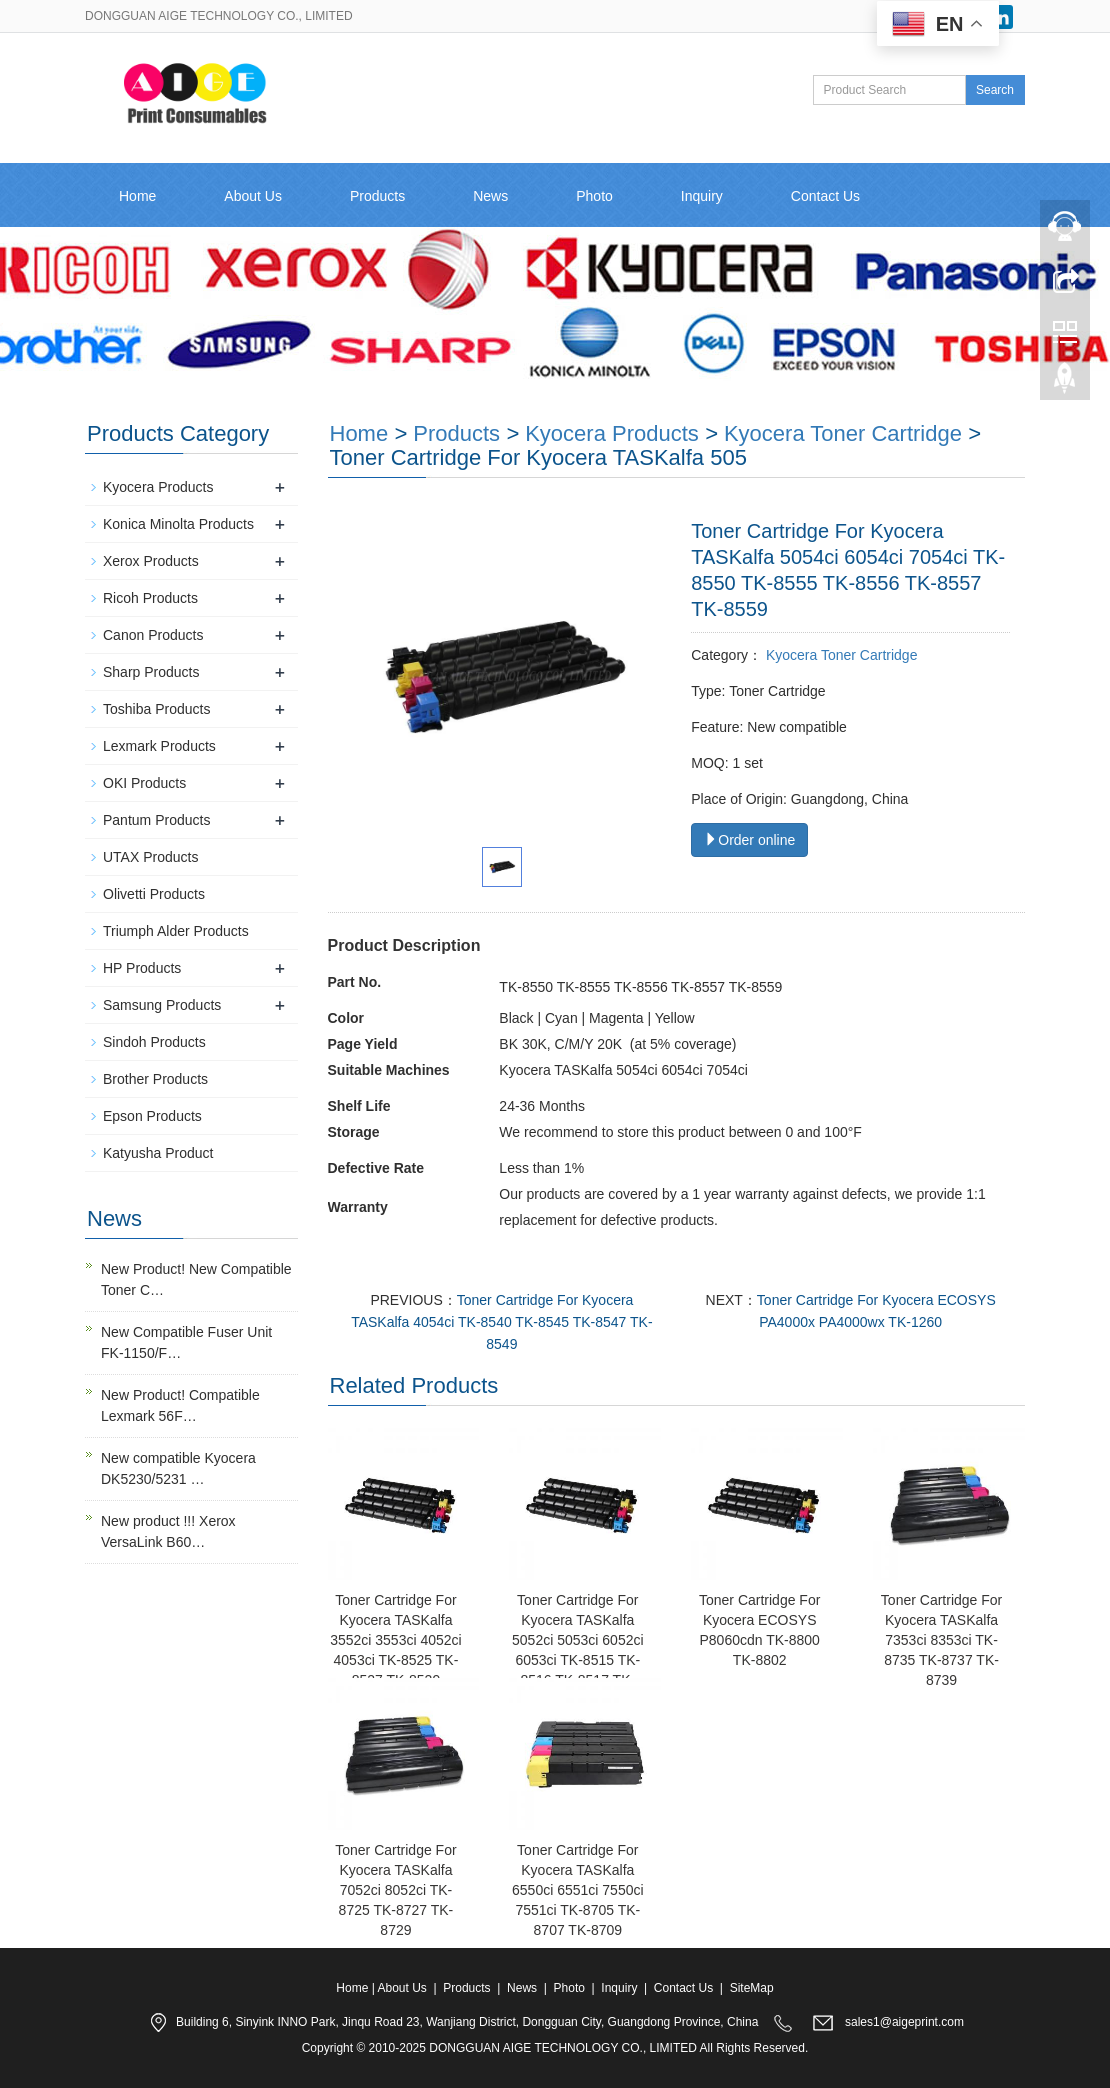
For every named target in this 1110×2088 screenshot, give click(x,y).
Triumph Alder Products (176, 931)
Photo (594, 196)
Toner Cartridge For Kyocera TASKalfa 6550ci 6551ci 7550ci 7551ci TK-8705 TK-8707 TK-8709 (578, 1890)
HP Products (142, 968)
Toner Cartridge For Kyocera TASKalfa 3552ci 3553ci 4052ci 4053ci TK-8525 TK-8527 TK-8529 (396, 1640)
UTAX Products (150, 857)
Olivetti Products (154, 894)
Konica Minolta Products (178, 524)
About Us (253, 196)
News (490, 196)
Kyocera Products (612, 433)
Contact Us (825, 196)
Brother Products (155, 1079)
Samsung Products (162, 1005)
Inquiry (702, 196)
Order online (749, 840)
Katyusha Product (158, 1153)
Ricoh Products (150, 598)
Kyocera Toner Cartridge (843, 433)
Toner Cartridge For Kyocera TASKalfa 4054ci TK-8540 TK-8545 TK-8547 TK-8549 (501, 1322)
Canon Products (153, 635)
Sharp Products (151, 672)
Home (137, 196)
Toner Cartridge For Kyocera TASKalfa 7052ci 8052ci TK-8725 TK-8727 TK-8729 (395, 1890)
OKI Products (144, 783)
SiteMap (752, 1988)
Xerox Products (151, 561)
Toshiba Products (156, 709)
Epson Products (152, 1116)
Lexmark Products (159, 746)
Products (377, 196)
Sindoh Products (154, 1042)
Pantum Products (156, 820)
